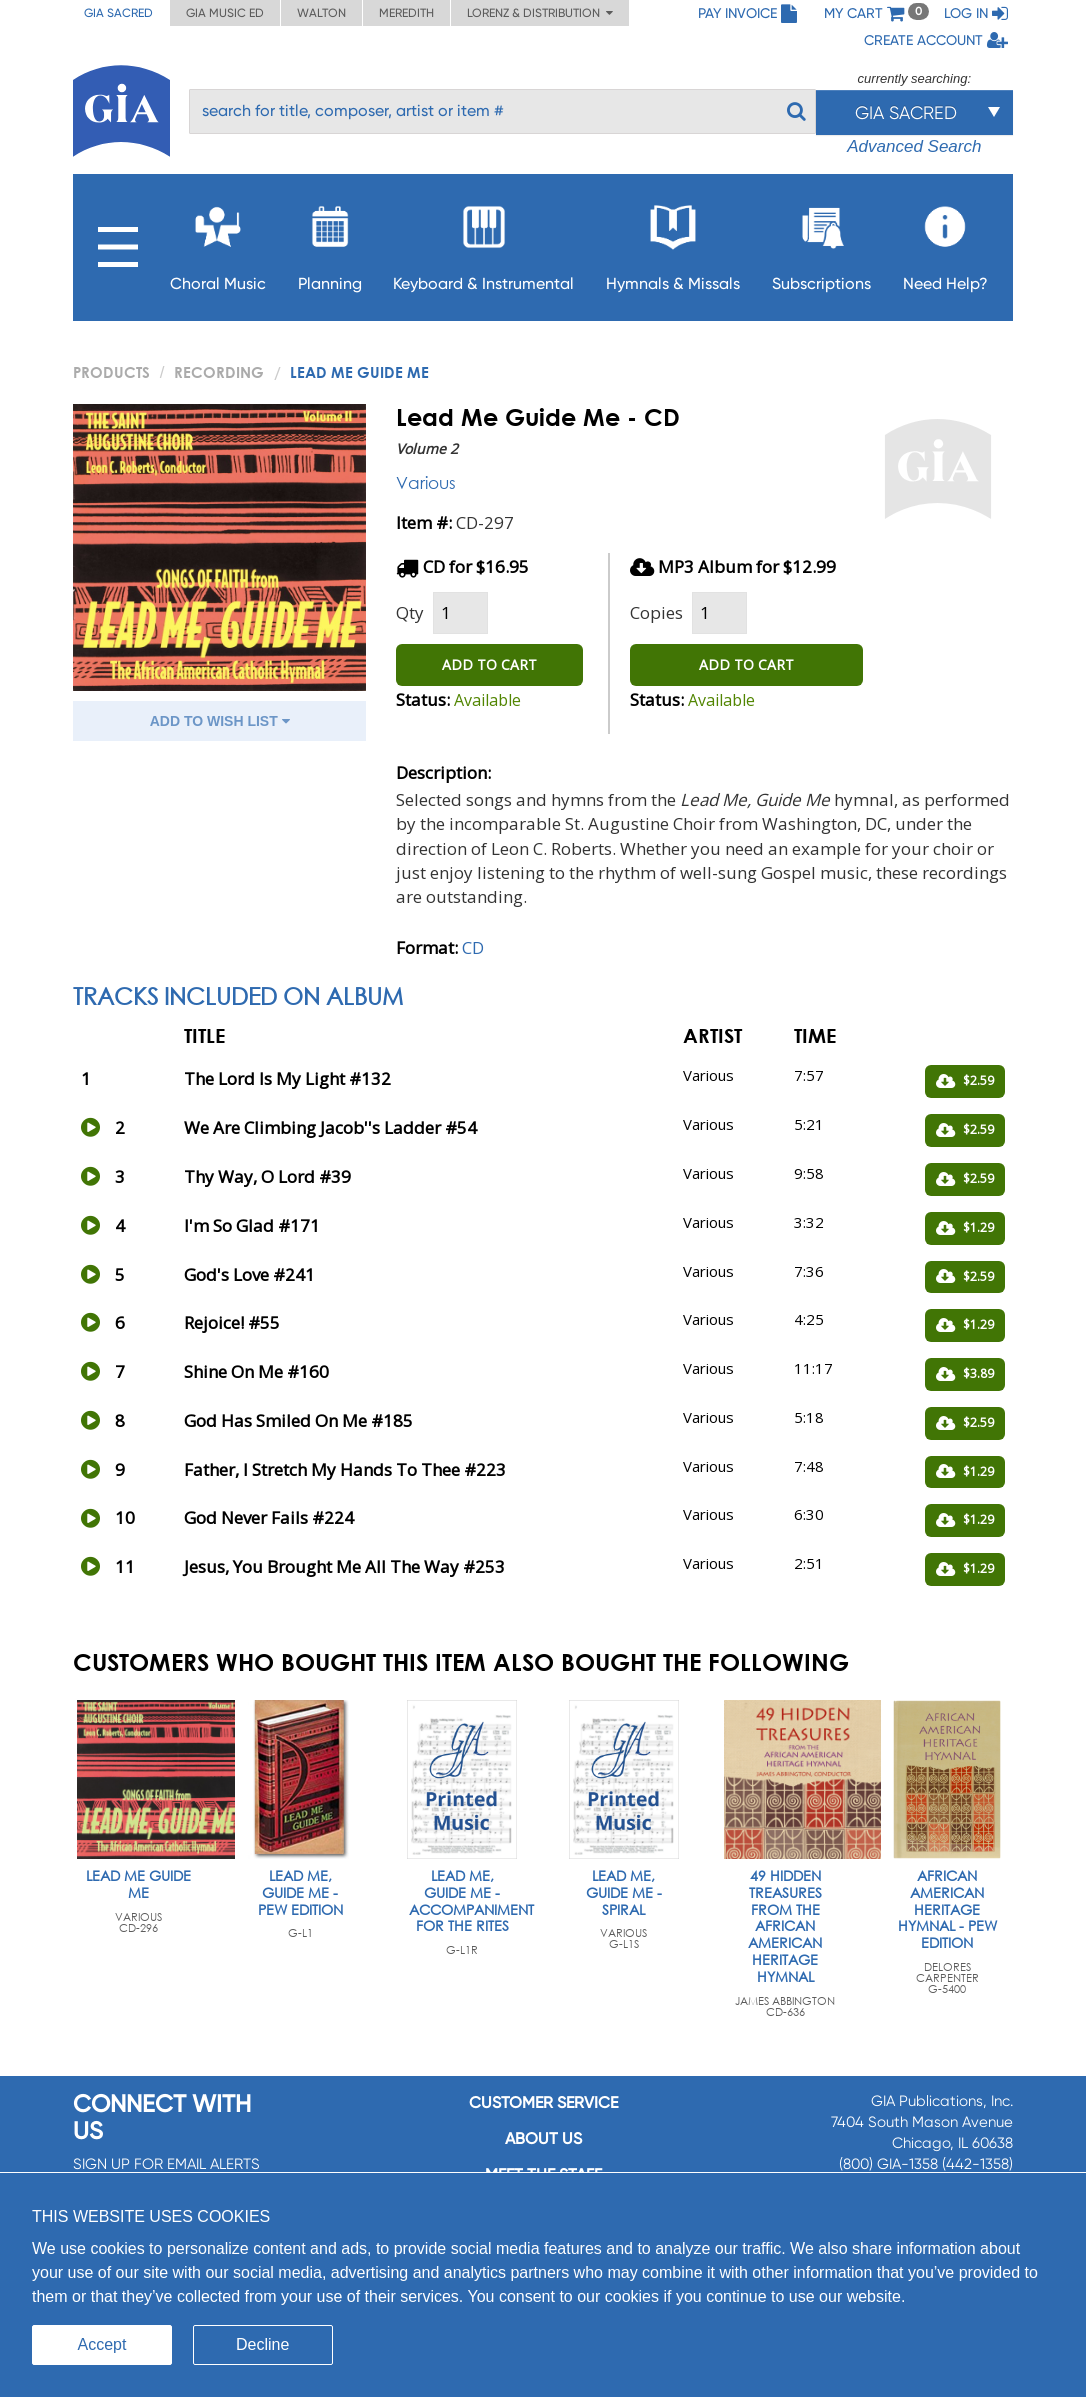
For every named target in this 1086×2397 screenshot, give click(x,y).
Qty (410, 612)
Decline (262, 2344)
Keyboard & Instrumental (483, 242)
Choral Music (218, 242)
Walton (321, 13)
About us (543, 2138)
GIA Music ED (225, 13)
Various (426, 482)
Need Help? (945, 242)
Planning (330, 242)
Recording (219, 372)
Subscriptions (821, 242)
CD (473, 947)
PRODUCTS (111, 372)
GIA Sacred (118, 13)
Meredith (406, 13)
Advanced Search (914, 146)
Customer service (543, 2102)
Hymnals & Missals (673, 242)
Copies (656, 612)
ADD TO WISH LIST (220, 721)
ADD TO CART (489, 664)
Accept (102, 2344)
